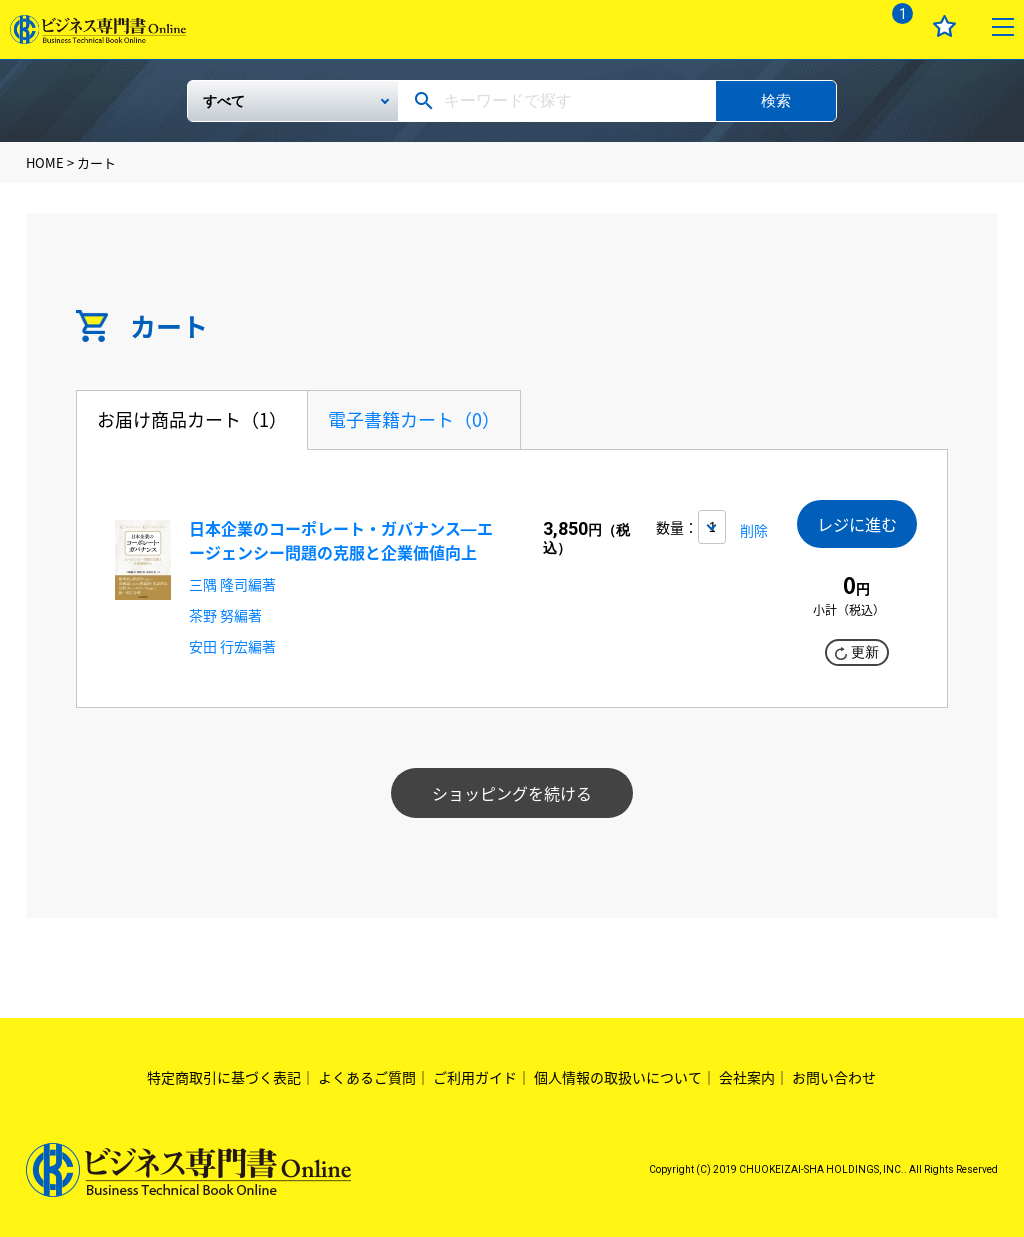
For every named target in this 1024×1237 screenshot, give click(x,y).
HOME (45, 162)
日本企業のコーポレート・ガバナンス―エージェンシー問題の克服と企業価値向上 (341, 540)
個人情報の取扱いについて (618, 1077)
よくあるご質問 (367, 1077)
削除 (754, 530)
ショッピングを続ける (512, 793)
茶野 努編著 (225, 615)
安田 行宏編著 (232, 646)
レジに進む (857, 525)
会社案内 (747, 1077)
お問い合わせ (834, 1077)
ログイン (836, 26)
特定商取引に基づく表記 (224, 1077)
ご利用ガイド (475, 1077)
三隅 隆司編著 (232, 584)
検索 (776, 100)
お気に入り (944, 26)
